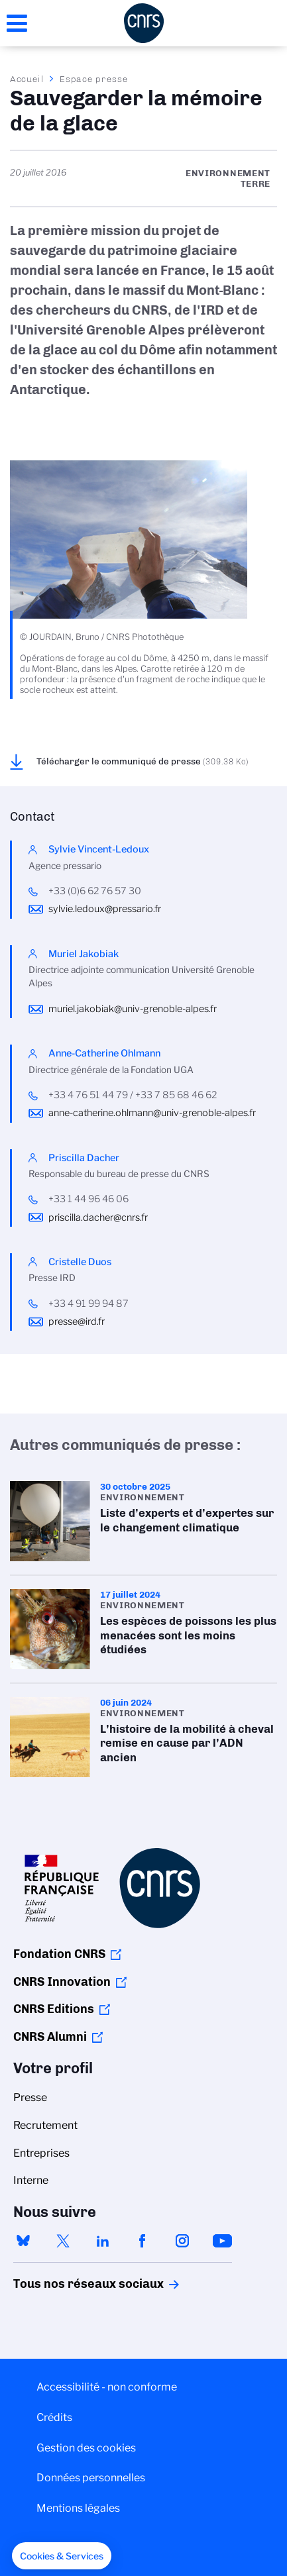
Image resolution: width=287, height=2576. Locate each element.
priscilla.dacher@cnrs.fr (98, 1217)
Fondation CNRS (59, 1954)
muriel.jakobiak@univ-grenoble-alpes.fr (132, 1009)
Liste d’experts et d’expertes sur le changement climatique (143, 1521)
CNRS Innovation (62, 1982)
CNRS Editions (53, 2009)
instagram (182, 2241)
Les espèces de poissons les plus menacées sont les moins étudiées (143, 1629)
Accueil (27, 79)
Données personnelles (90, 2477)
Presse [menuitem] (30, 2097)
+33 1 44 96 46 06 (88, 1199)
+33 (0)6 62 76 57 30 (94, 891)
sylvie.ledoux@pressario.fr (104, 909)
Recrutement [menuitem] (45, 2125)
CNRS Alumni (50, 2037)
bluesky (23, 2241)
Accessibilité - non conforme (106, 2387)
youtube (222, 2241)
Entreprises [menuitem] (41, 2153)
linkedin (103, 2241)
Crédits (54, 2417)
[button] (61, 2556)
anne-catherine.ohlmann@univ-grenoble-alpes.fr (152, 1113)
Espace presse (94, 79)
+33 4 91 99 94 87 (88, 1304)
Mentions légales (78, 2508)
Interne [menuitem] (30, 2180)
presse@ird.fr (76, 1321)
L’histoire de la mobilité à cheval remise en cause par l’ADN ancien (143, 1737)
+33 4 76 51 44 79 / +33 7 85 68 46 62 (132, 1095)
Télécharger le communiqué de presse (142, 761)
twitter (63, 2241)
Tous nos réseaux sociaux (65, 2284)
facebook (142, 2241)
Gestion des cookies (86, 2448)
